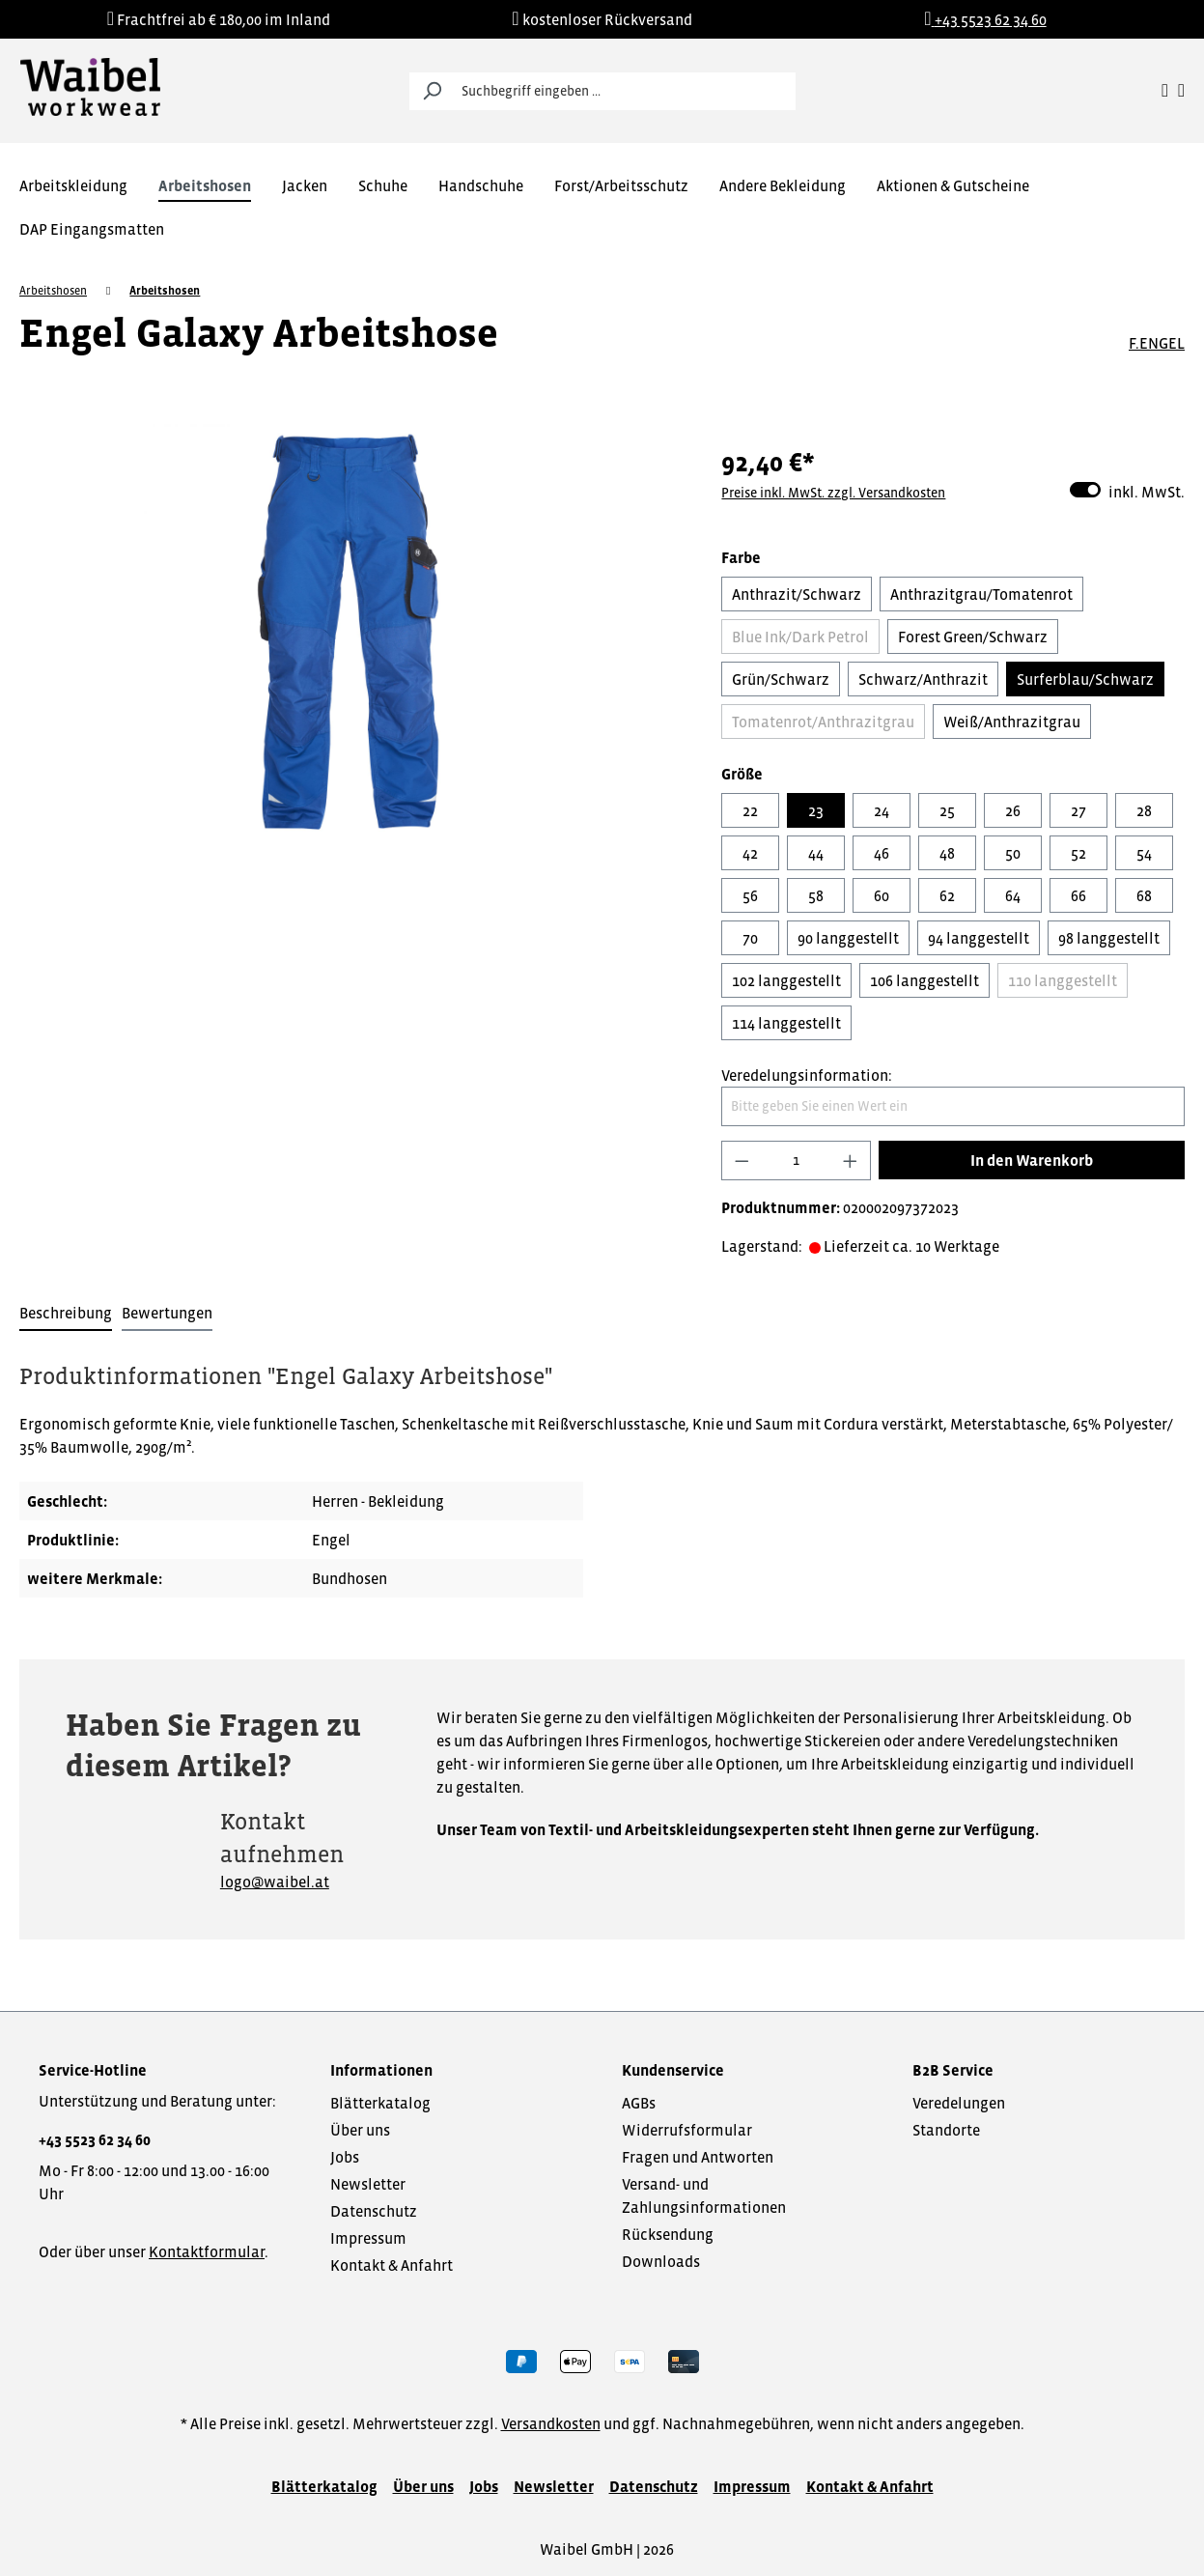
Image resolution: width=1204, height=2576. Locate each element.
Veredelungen (958, 2102)
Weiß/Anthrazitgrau (1011, 721)
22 (750, 810)
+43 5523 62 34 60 (95, 2139)
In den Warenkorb (1031, 1160)
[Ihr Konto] (1165, 90)
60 (881, 895)
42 (750, 853)
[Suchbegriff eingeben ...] (624, 91)
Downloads (661, 2261)
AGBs (639, 2102)
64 (1013, 895)
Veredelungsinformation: (806, 1075)
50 (1013, 853)
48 (947, 853)
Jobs (344, 2157)
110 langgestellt (1062, 980)
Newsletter (368, 2184)
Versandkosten (551, 2423)
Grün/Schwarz (780, 679)
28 (1144, 810)
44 (816, 853)
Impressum (368, 2238)
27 (1078, 810)
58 (816, 895)
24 (881, 810)
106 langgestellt (924, 980)
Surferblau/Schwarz (1085, 679)
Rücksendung (668, 2234)
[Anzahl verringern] (741, 1160)
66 (1078, 895)
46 (881, 853)
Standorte (946, 2129)
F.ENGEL (1157, 343)
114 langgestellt (786, 1023)
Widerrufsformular (687, 2129)
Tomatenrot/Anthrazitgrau (823, 721)
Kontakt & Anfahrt (391, 2265)
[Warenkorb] (1181, 90)
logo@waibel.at (274, 1881)
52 (1078, 853)
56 (750, 895)
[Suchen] (431, 91)
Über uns (360, 2129)
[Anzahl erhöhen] (850, 1160)
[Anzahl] (796, 1160)
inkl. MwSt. (1127, 490)
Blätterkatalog (380, 2102)
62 (947, 895)
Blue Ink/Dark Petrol (800, 636)
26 (1013, 810)
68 (1144, 895)
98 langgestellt (1109, 938)
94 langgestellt (978, 938)
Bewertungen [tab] (167, 1312)
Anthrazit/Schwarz (796, 594)
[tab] (65, 1313)
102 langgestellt (786, 980)
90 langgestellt (848, 938)
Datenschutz (373, 2211)
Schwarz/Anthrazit (923, 679)
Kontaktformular (207, 2251)
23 (816, 810)
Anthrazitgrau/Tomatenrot (981, 594)
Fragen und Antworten (697, 2157)
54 (1144, 853)
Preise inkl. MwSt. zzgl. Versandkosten (833, 492)
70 (750, 938)
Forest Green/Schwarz (973, 636)
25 (947, 810)
